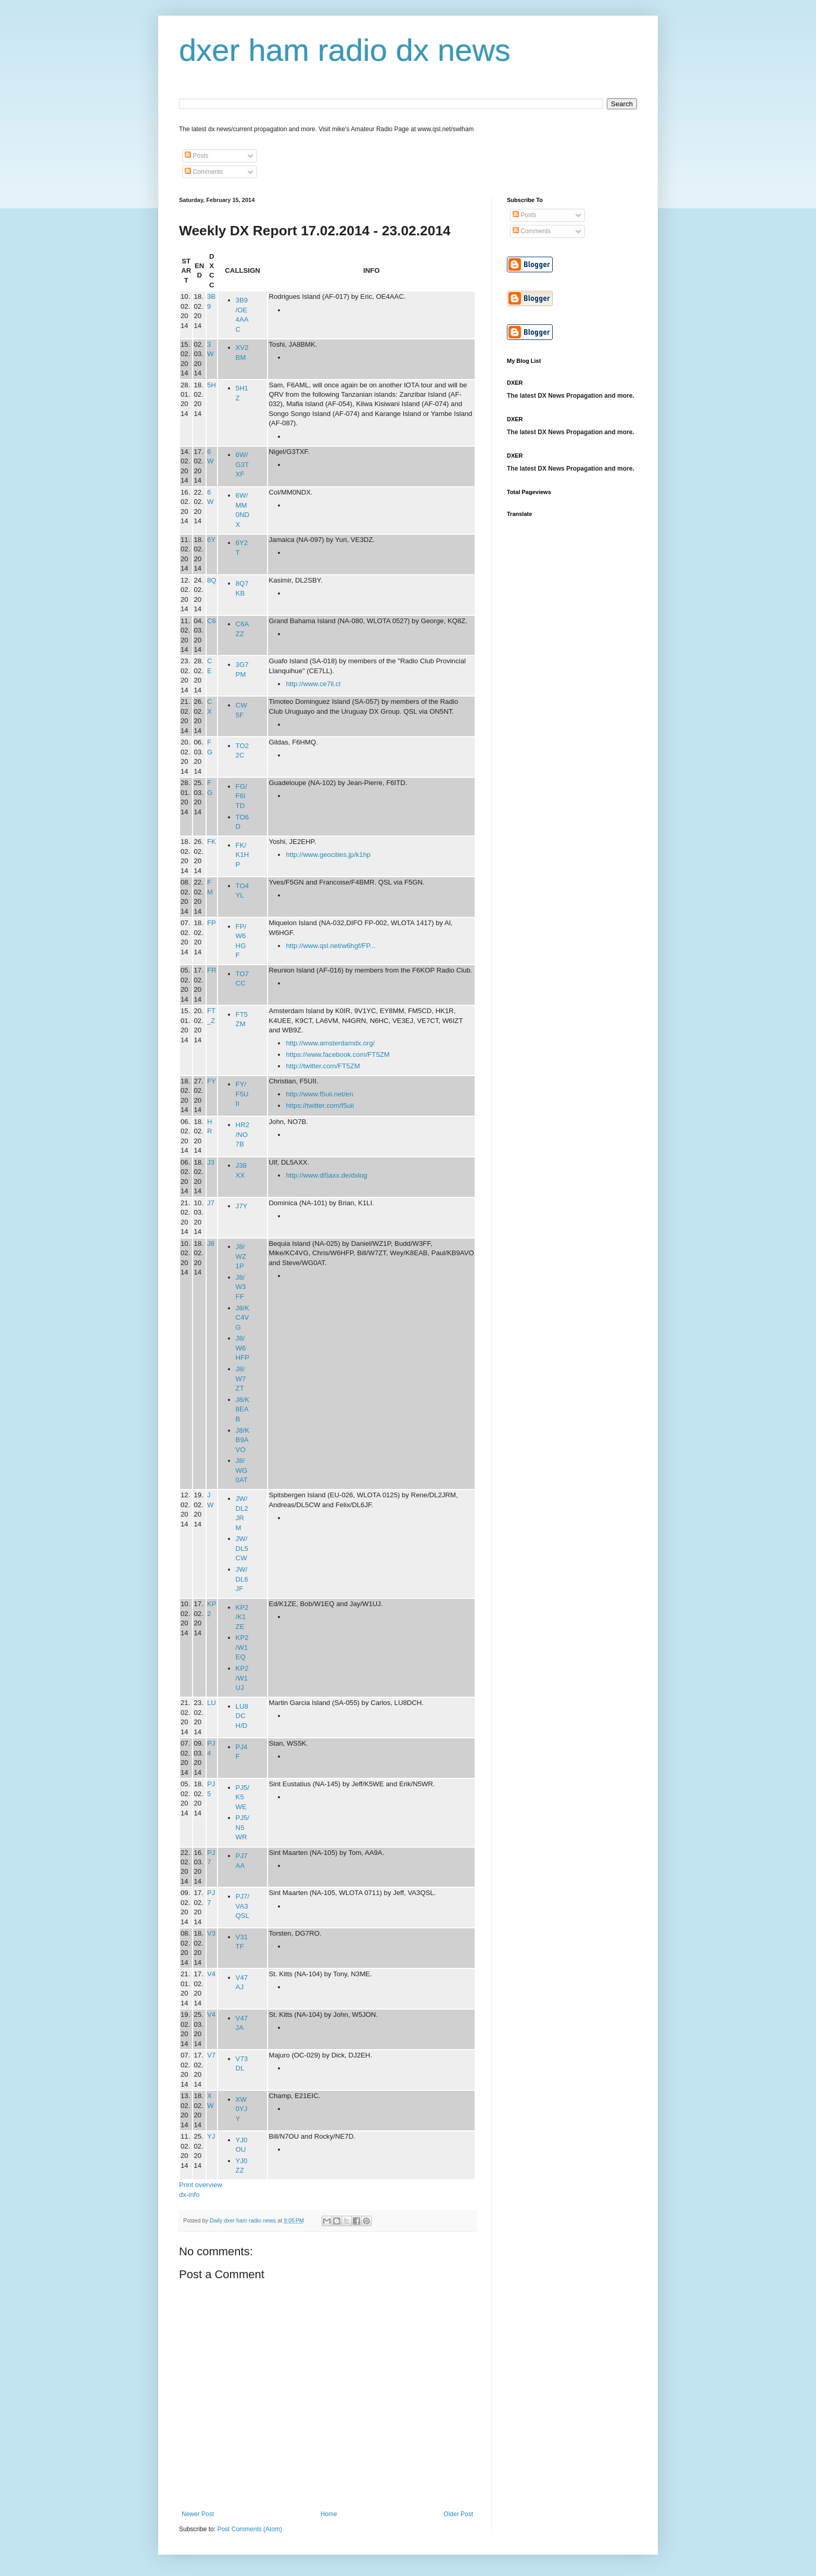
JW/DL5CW (242, 1548)
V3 (211, 1933)
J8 (210, 1243)
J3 (210, 1162)
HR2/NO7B (242, 1134)
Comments (204, 171)
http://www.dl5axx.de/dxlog (326, 1175)
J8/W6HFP (242, 1347)
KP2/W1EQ (242, 1647)
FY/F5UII (242, 1093)
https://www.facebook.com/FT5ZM (337, 1054)
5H (211, 385)
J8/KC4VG (242, 1317)
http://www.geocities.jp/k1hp (328, 854)
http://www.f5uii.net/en (319, 1094)
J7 (210, 1203)
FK (211, 841)
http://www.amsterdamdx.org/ (330, 1043)
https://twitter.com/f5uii (319, 1105)
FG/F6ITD (241, 796)
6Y (211, 540)
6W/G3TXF (242, 464)
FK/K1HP (242, 854)
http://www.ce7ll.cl (313, 684)
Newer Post (198, 2514)
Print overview (200, 2185)
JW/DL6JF (242, 1579)
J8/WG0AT (242, 1470)
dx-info (189, 2195)
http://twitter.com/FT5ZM (323, 1066)
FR (211, 970)
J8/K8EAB (242, 1409)
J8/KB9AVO (242, 1440)
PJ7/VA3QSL (242, 1906)
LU (211, 1703)
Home (329, 2514)
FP (211, 923)
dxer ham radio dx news (345, 50)
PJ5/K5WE (242, 1797)
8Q (211, 580)
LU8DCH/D (242, 1715)
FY (211, 1081)
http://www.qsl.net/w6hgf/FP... (330, 946)
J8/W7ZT (241, 1378)
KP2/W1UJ (242, 1677)
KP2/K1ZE (242, 1617)
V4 (211, 1974)
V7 (211, 2055)
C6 (211, 621)
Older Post (458, 2514)
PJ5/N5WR (242, 1827)
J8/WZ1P (241, 1256)
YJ (211, 2136)
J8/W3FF (241, 1286)
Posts (196, 155)
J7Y (242, 1206)
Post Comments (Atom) (249, 2529)
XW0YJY (242, 2109)
